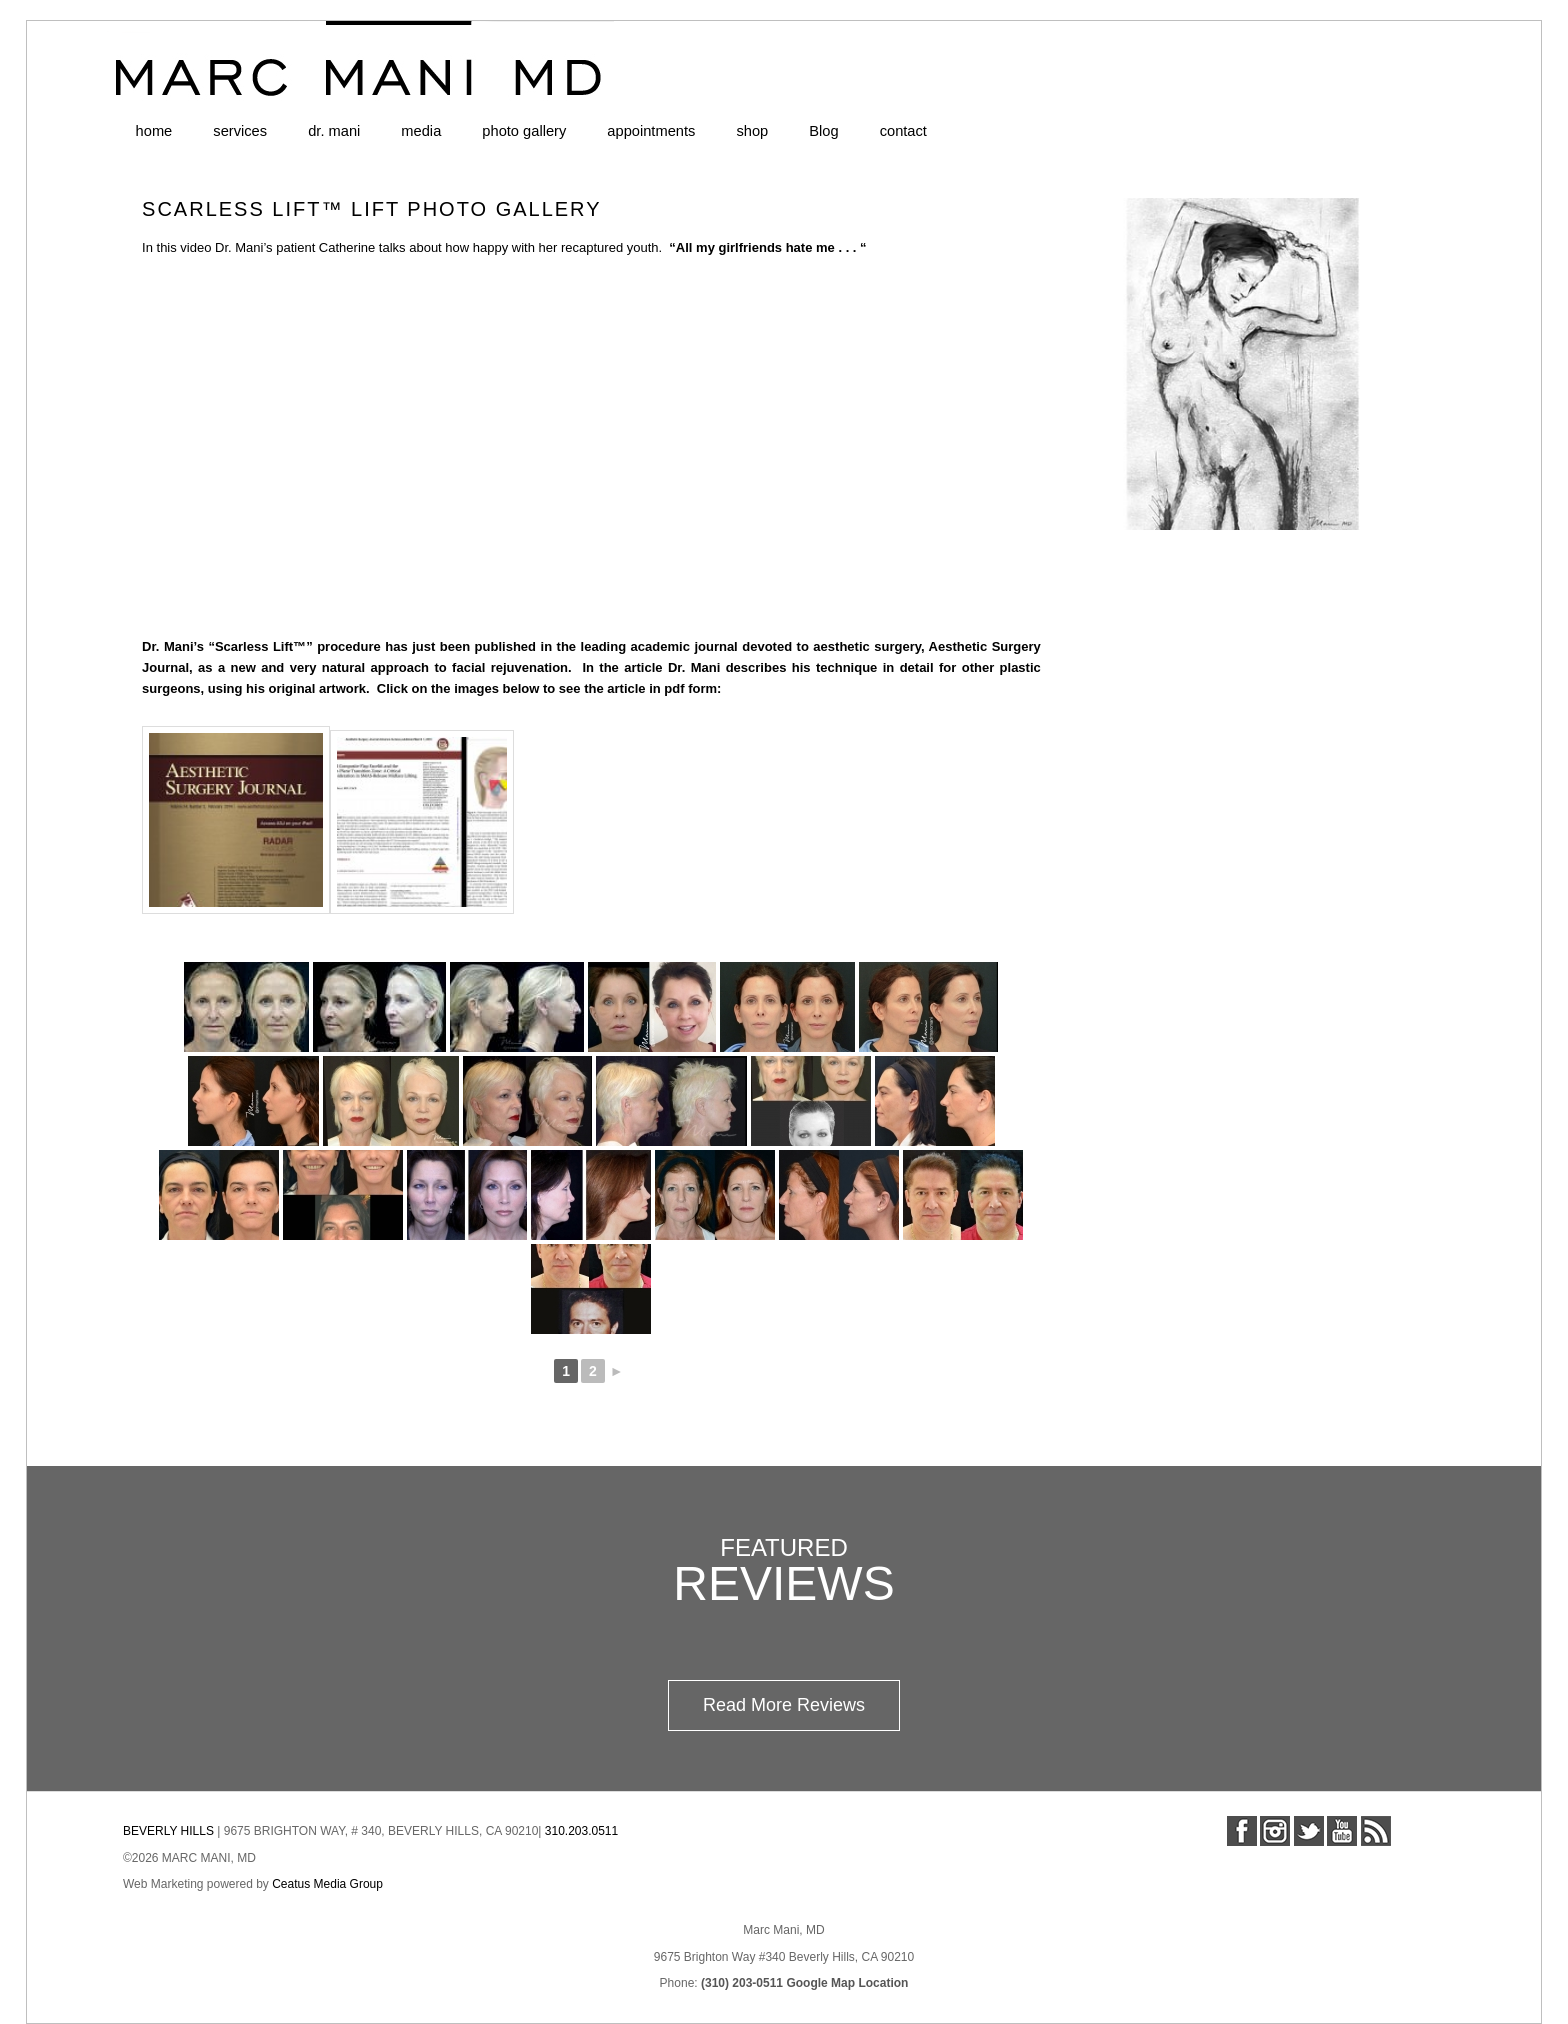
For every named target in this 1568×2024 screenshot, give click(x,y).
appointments (651, 131)
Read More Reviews (784, 1705)
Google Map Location (847, 1983)
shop (752, 131)
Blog (823, 131)
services (240, 131)
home (154, 131)
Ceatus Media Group (327, 1884)
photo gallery (524, 131)
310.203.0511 (581, 1831)
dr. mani (334, 131)
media (421, 131)
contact (903, 131)
